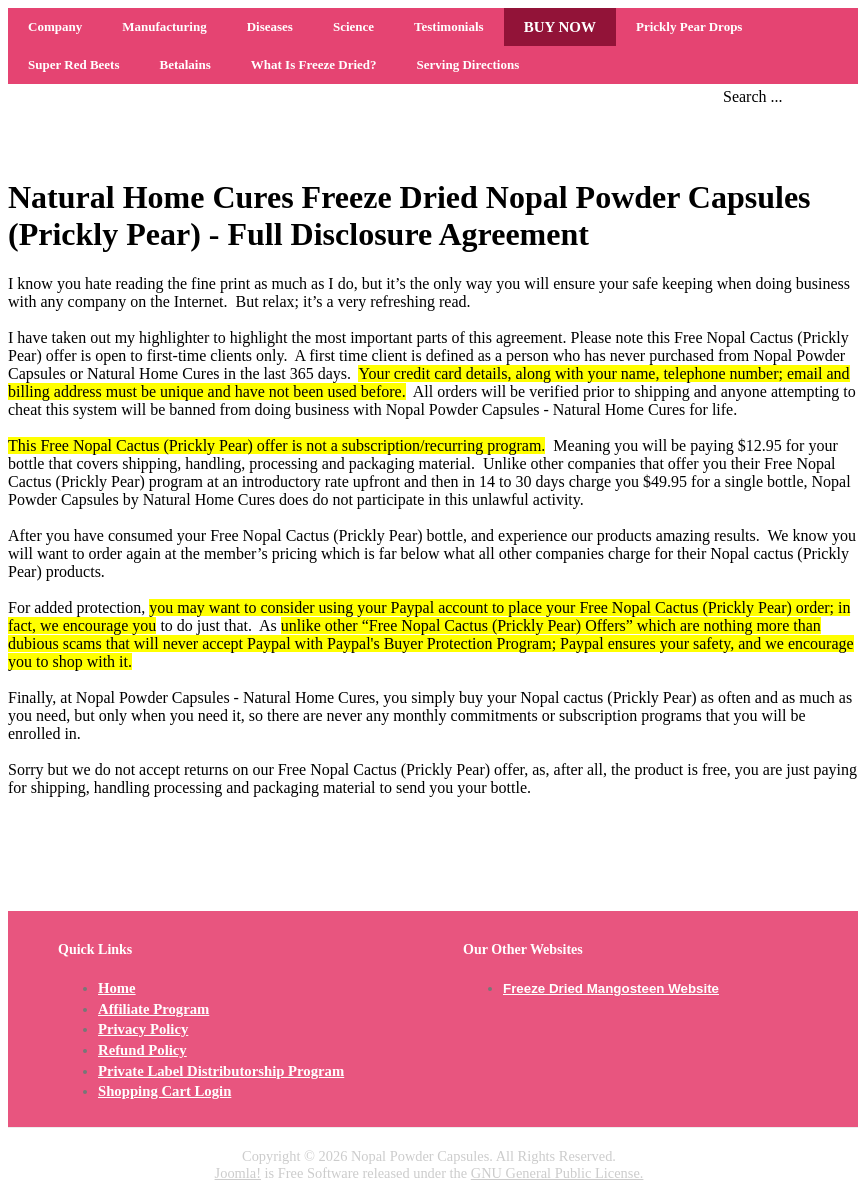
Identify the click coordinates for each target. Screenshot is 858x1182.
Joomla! (238, 1173)
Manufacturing (164, 26)
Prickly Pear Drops (689, 26)
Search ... (753, 96)
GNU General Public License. (557, 1173)
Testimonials (449, 26)
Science (353, 26)
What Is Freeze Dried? (314, 64)
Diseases (270, 26)
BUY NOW (560, 27)
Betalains (184, 64)
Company (55, 26)
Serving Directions (468, 64)
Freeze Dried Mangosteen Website (611, 988)
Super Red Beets (73, 64)
